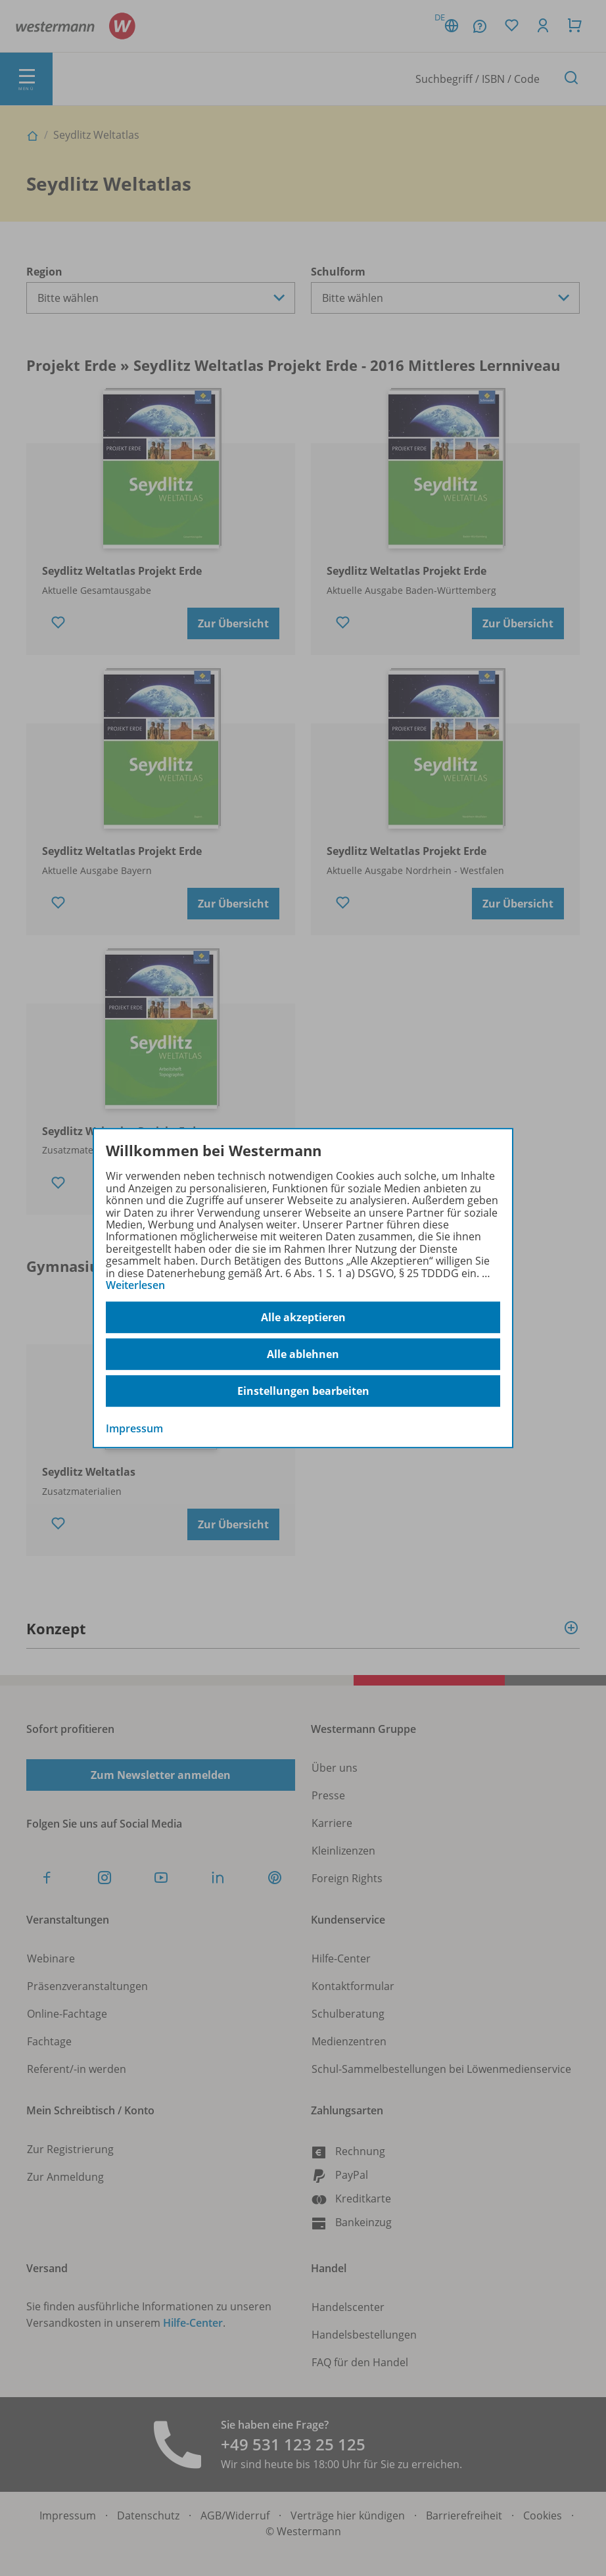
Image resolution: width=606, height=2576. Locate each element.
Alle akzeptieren (303, 1317)
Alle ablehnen (303, 1354)
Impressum (134, 1429)
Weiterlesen (135, 1285)
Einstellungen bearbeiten (303, 1391)
